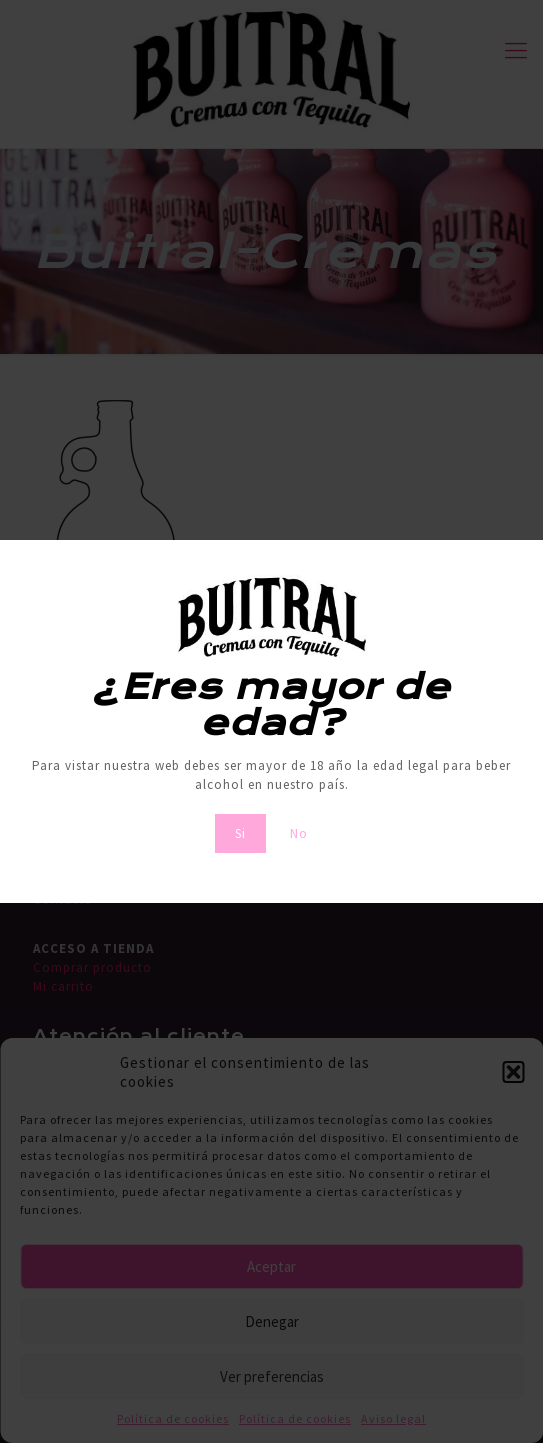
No (299, 833)
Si (240, 833)
